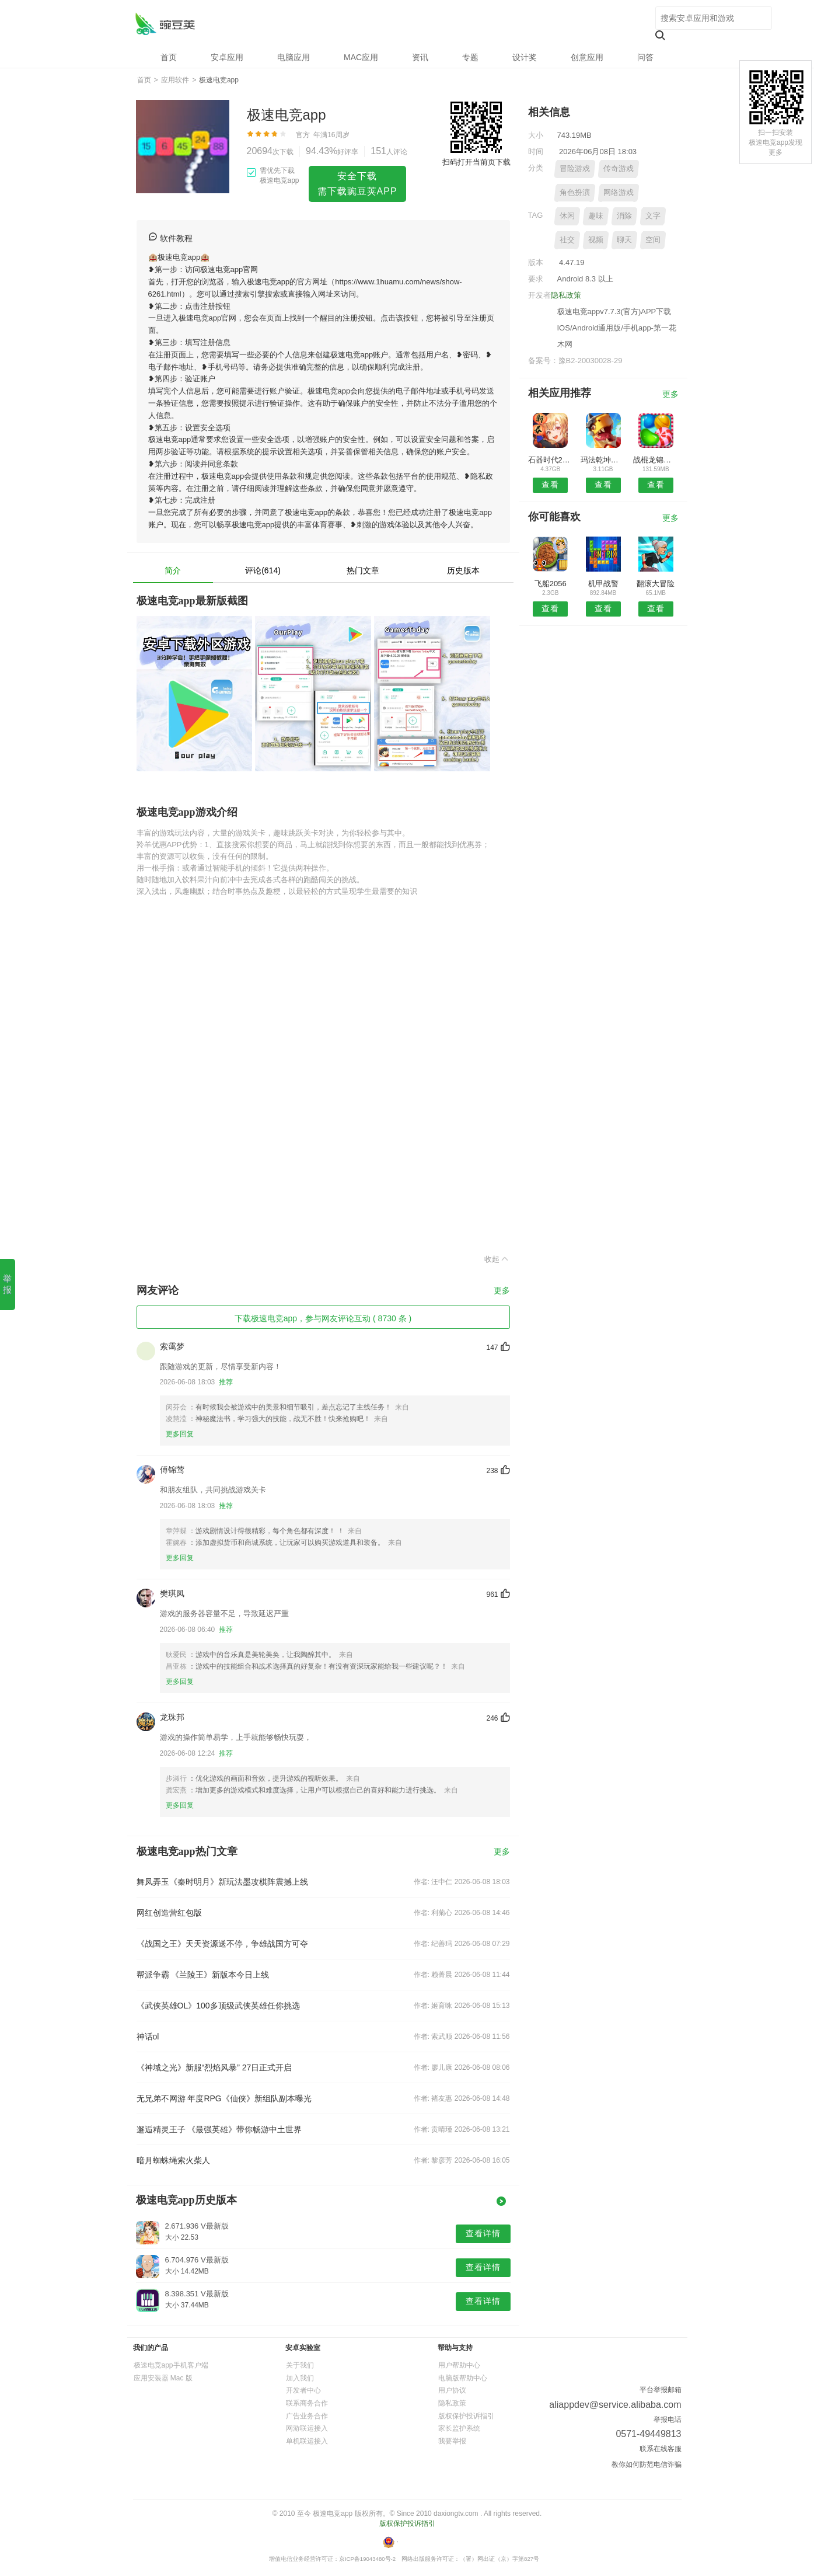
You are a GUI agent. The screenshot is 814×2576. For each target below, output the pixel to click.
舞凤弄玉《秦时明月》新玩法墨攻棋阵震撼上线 (222, 1881)
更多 (502, 1290)
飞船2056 (550, 583)
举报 (7, 1283)
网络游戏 (618, 192)
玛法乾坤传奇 (603, 459)
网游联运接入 (307, 2428)
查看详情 (483, 2233)
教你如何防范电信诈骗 (647, 2464)
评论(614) (263, 570)
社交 (567, 239)
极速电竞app (165, 23)
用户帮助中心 (459, 2365)
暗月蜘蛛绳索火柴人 (173, 2160)
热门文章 (363, 570)
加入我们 (300, 2378)
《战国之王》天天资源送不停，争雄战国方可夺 (222, 1943)
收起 (497, 1259)
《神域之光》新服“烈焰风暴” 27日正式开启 (214, 2067)
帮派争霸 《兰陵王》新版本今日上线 (203, 1974)
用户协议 (452, 2390)
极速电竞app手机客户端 (171, 2365)
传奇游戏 (618, 168)
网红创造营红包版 (169, 1912)
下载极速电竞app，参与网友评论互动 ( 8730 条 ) (323, 1318)
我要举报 (452, 2441)
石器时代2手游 (550, 459)
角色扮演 (575, 192)
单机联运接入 (307, 2441)
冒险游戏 (575, 168)
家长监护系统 (459, 2428)
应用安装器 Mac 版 (163, 2378)
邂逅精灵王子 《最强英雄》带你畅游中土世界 (219, 2129)
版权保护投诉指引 (466, 2416)
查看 (550, 484)
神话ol (148, 2036)
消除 (624, 215)
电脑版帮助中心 (462, 2378)
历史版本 (463, 570)
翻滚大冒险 (656, 583)
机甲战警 (603, 583)
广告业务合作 (307, 2416)
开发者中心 (303, 2390)
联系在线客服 (661, 2449)
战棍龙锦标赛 (655, 459)
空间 (653, 239)
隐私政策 (566, 295)
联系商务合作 (307, 2403)
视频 (595, 239)
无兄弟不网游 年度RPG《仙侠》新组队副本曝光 (224, 2098)
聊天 (624, 239)
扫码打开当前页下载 (476, 162)
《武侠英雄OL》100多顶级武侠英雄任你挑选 (218, 2005)
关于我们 (300, 2365)
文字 (653, 215)
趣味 (595, 215)
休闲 (567, 215)
